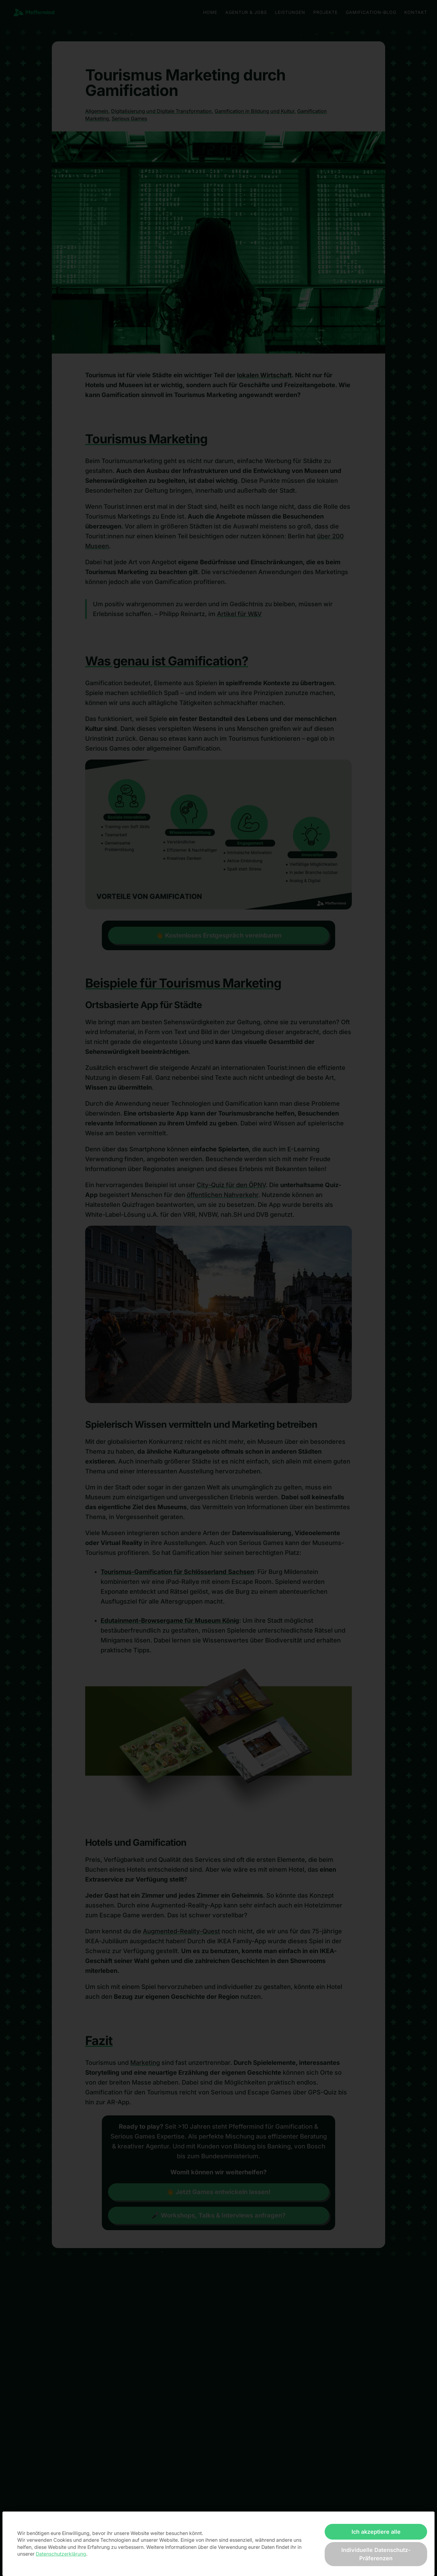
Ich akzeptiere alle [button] (376, 2531)
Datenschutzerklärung (61, 2554)
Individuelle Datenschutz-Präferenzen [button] (375, 2554)
